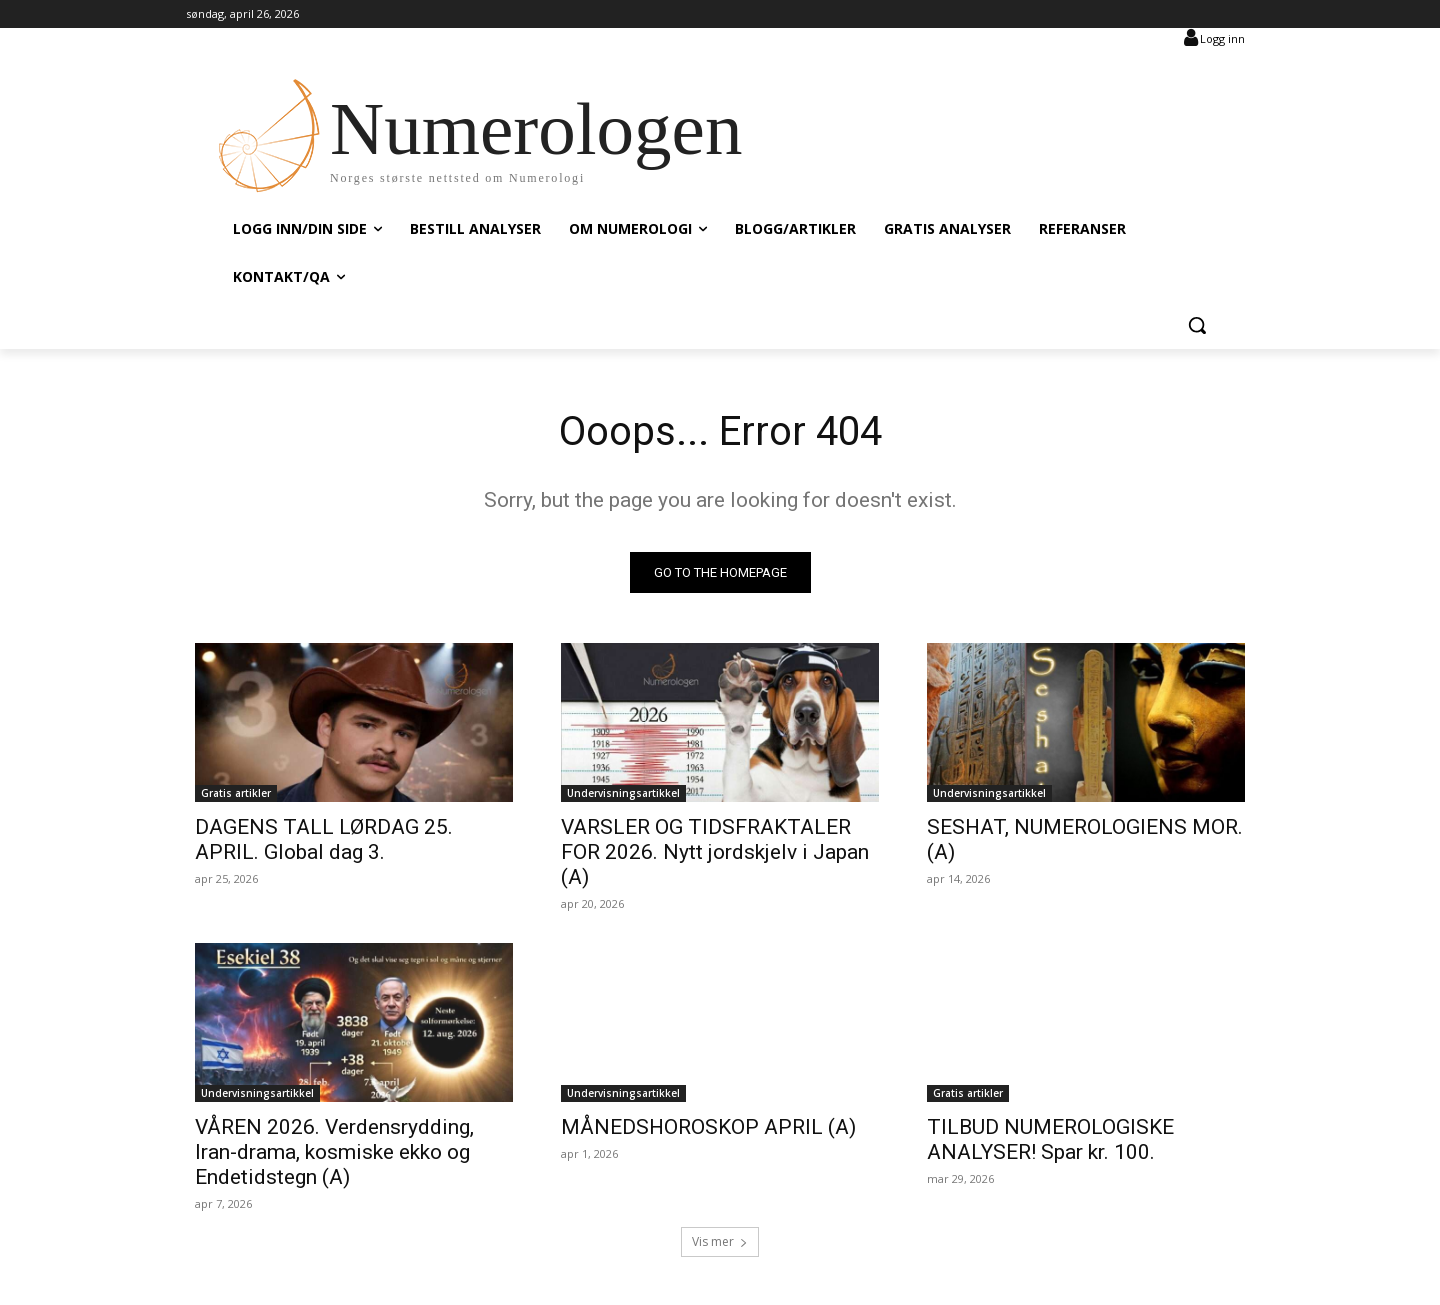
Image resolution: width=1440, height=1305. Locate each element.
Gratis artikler (236, 793)
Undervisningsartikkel (623, 793)
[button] (1197, 325)
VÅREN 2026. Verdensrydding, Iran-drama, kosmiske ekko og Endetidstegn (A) (334, 1152)
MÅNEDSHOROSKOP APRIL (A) (708, 1127)
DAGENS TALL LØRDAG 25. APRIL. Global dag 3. (324, 839)
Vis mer (720, 1241)
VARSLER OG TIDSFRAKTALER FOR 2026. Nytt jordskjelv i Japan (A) (715, 852)
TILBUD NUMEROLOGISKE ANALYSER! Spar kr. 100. (1050, 1139)
